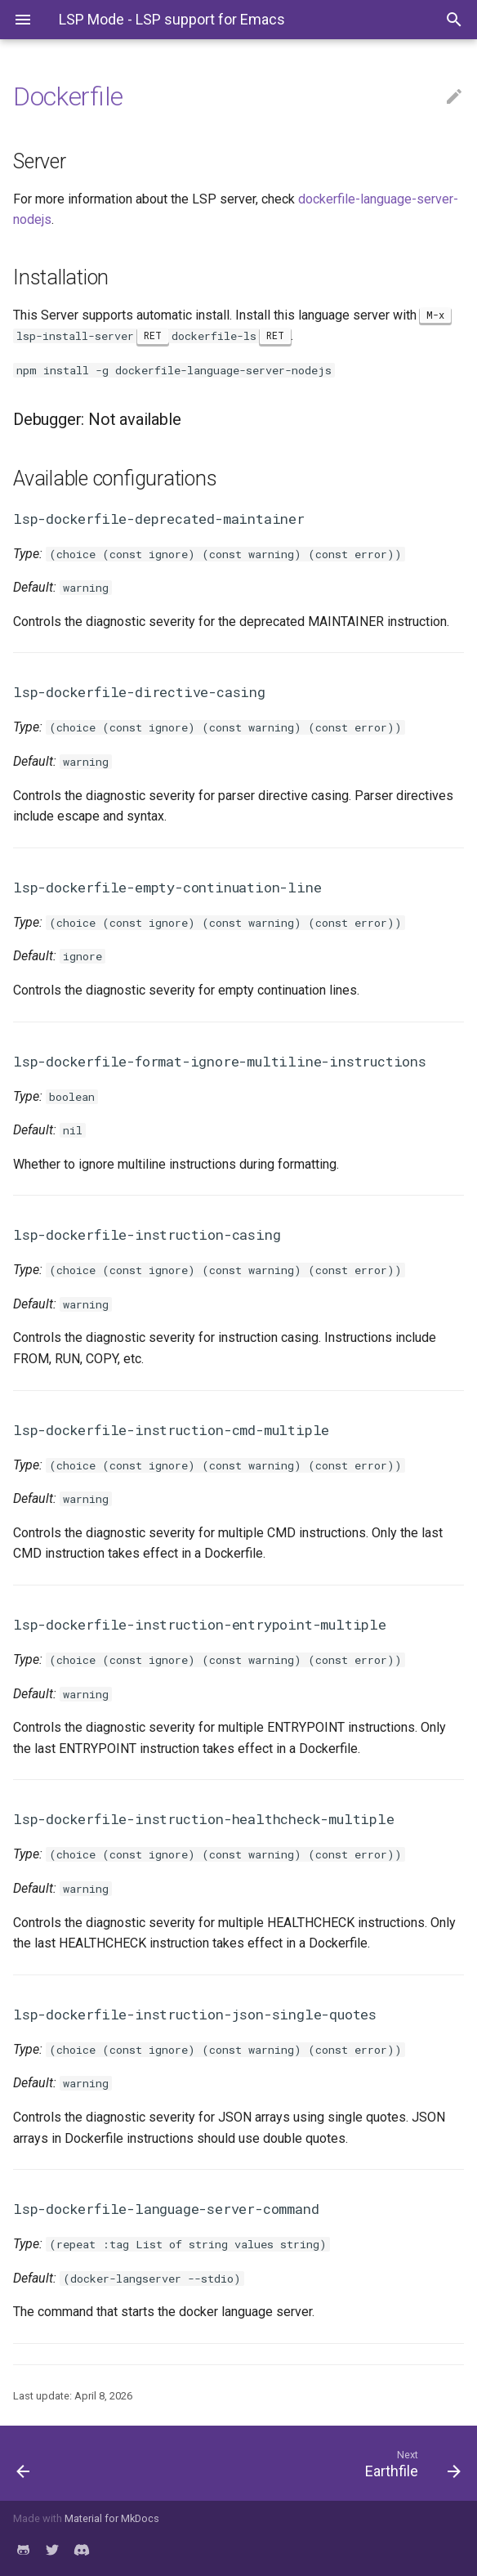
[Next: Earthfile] (297, 2463)
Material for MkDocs (112, 2518)
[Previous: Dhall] (62, 2463)
